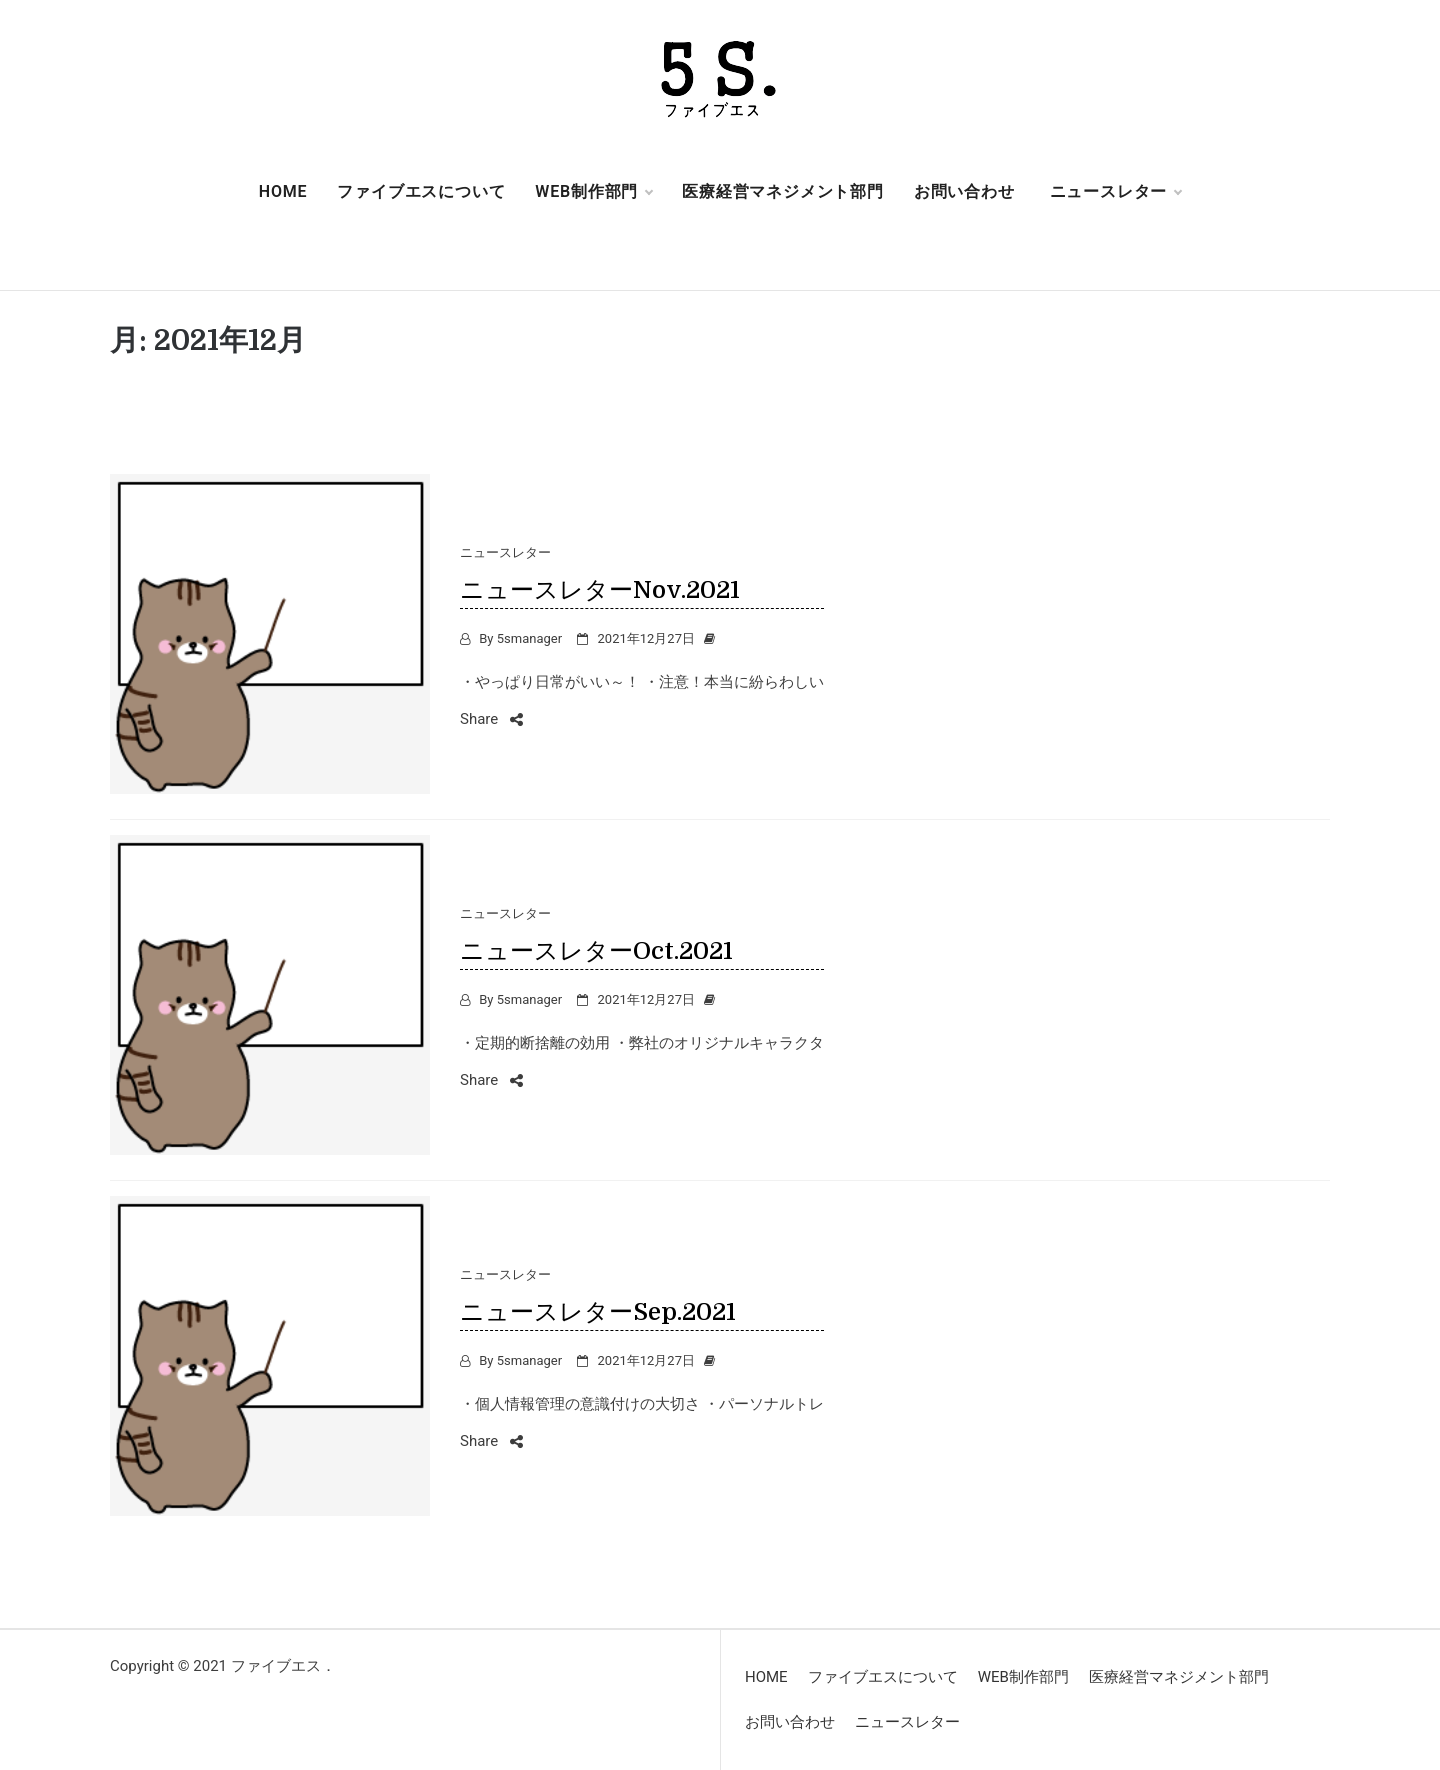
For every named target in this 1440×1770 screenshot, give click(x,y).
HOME (283, 191)
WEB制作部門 (593, 192)
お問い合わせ (964, 191)
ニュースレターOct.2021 (596, 951)
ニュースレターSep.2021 (598, 1312)
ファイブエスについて (421, 191)
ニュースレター (1116, 192)
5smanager (529, 638)
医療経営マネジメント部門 (783, 191)
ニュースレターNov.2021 (600, 590)
